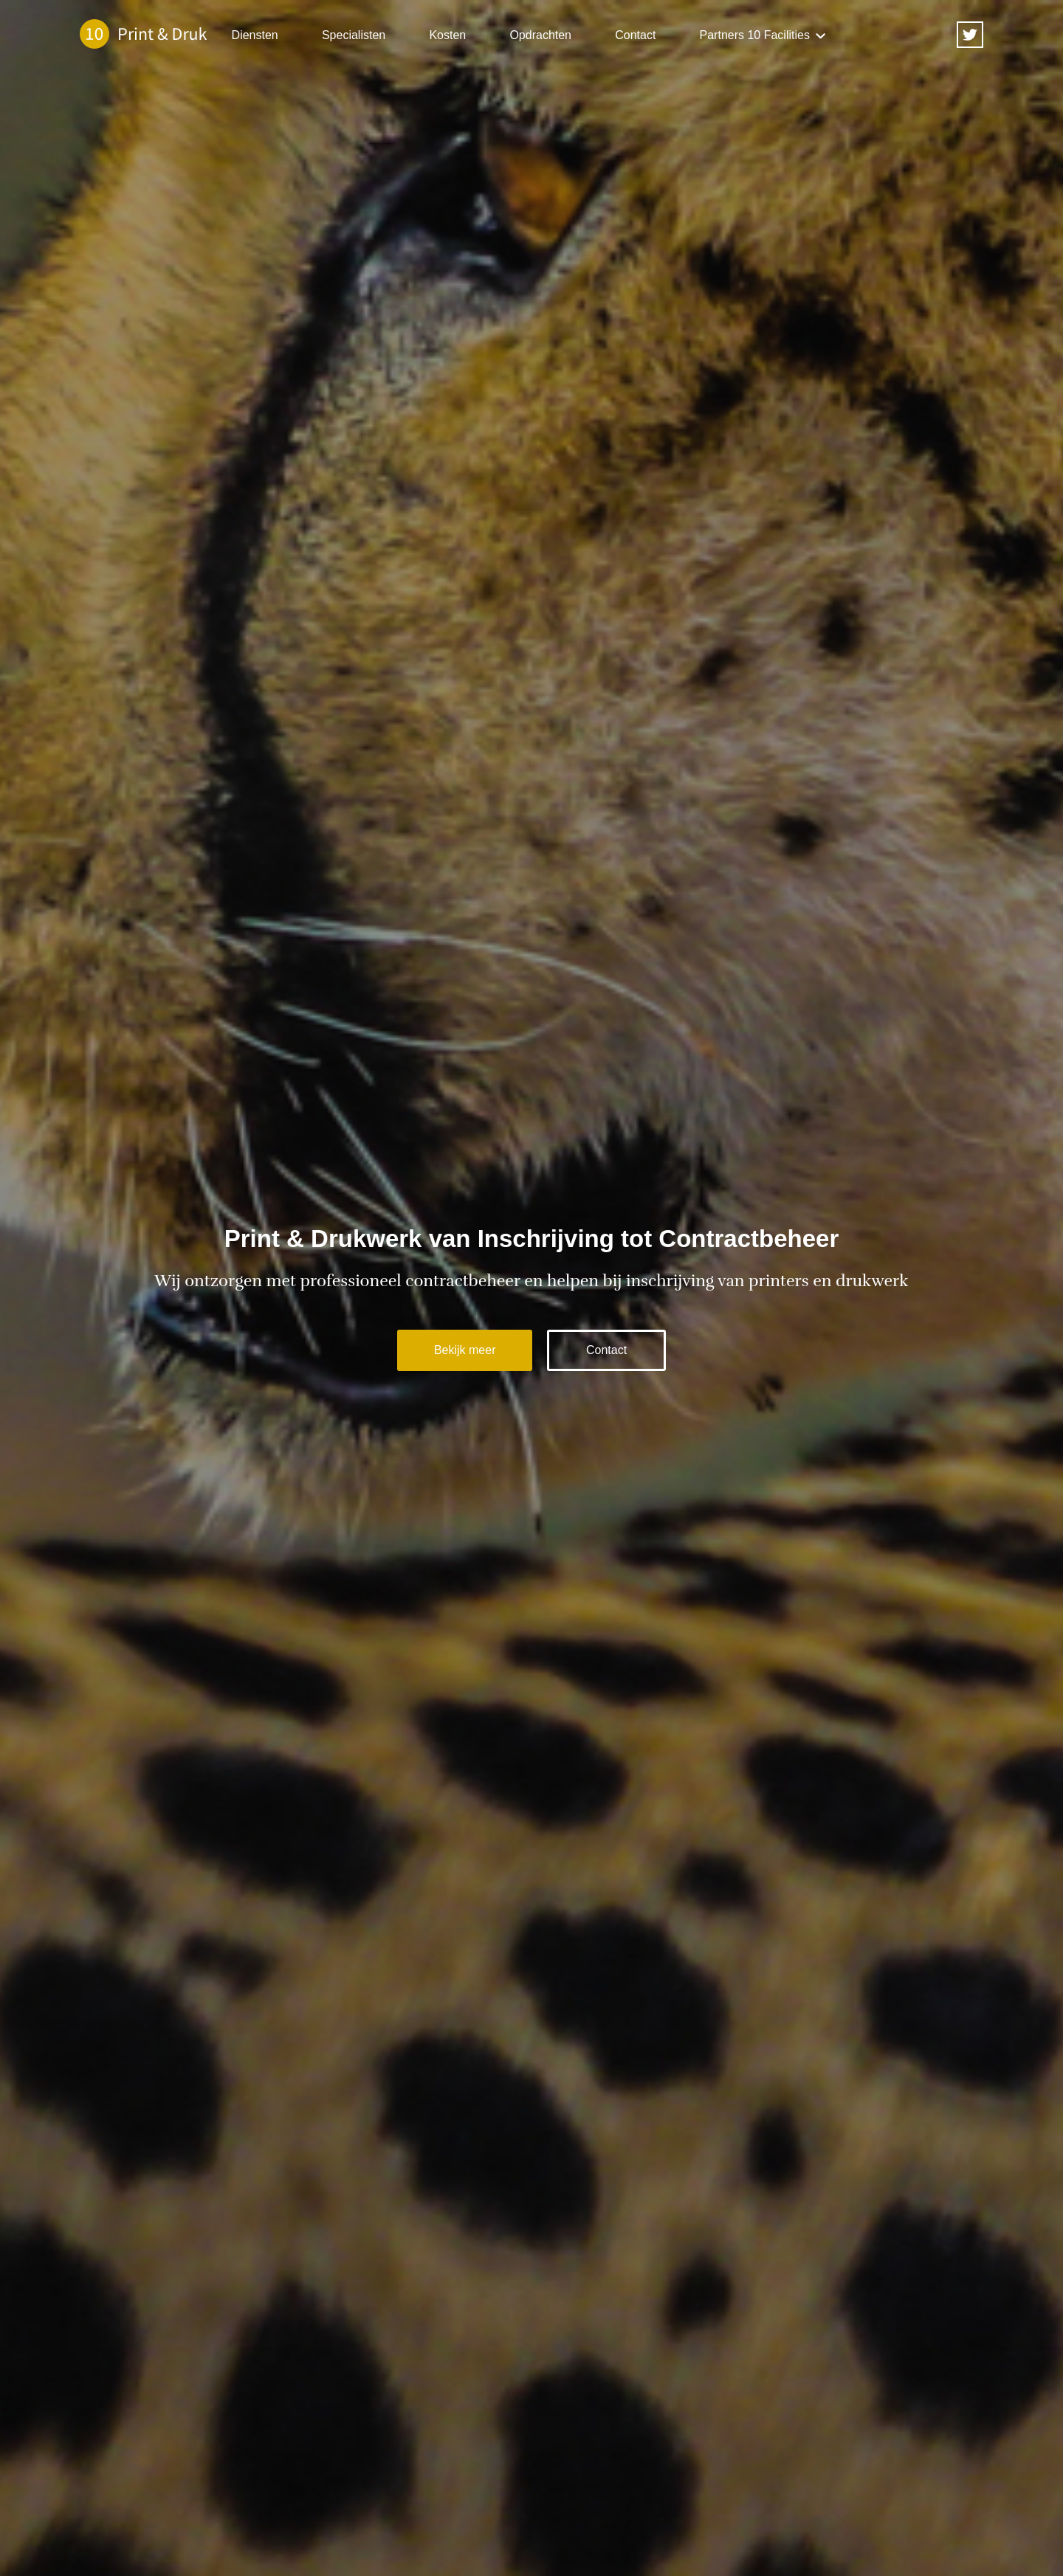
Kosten (447, 35)
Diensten (255, 35)
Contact (635, 35)
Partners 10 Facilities (755, 35)
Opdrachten (540, 35)
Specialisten (353, 35)
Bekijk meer (465, 1350)
